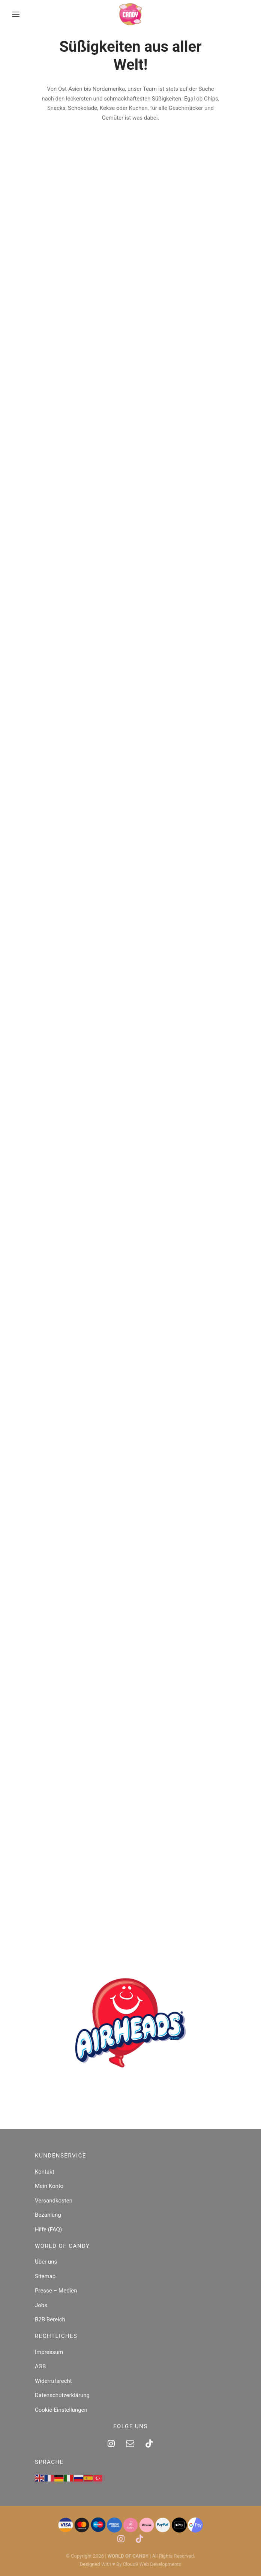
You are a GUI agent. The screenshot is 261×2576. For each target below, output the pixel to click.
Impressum (49, 2352)
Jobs (41, 2305)
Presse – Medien (56, 2290)
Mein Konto (49, 2186)
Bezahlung (48, 2214)
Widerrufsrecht (53, 2381)
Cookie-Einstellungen (61, 2409)
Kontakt (44, 2171)
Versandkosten (53, 2200)
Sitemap (45, 2276)
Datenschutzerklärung (62, 2395)
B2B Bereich (50, 2319)
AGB (40, 2366)
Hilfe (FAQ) (48, 2229)
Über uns (46, 2261)
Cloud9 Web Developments (152, 2564)
